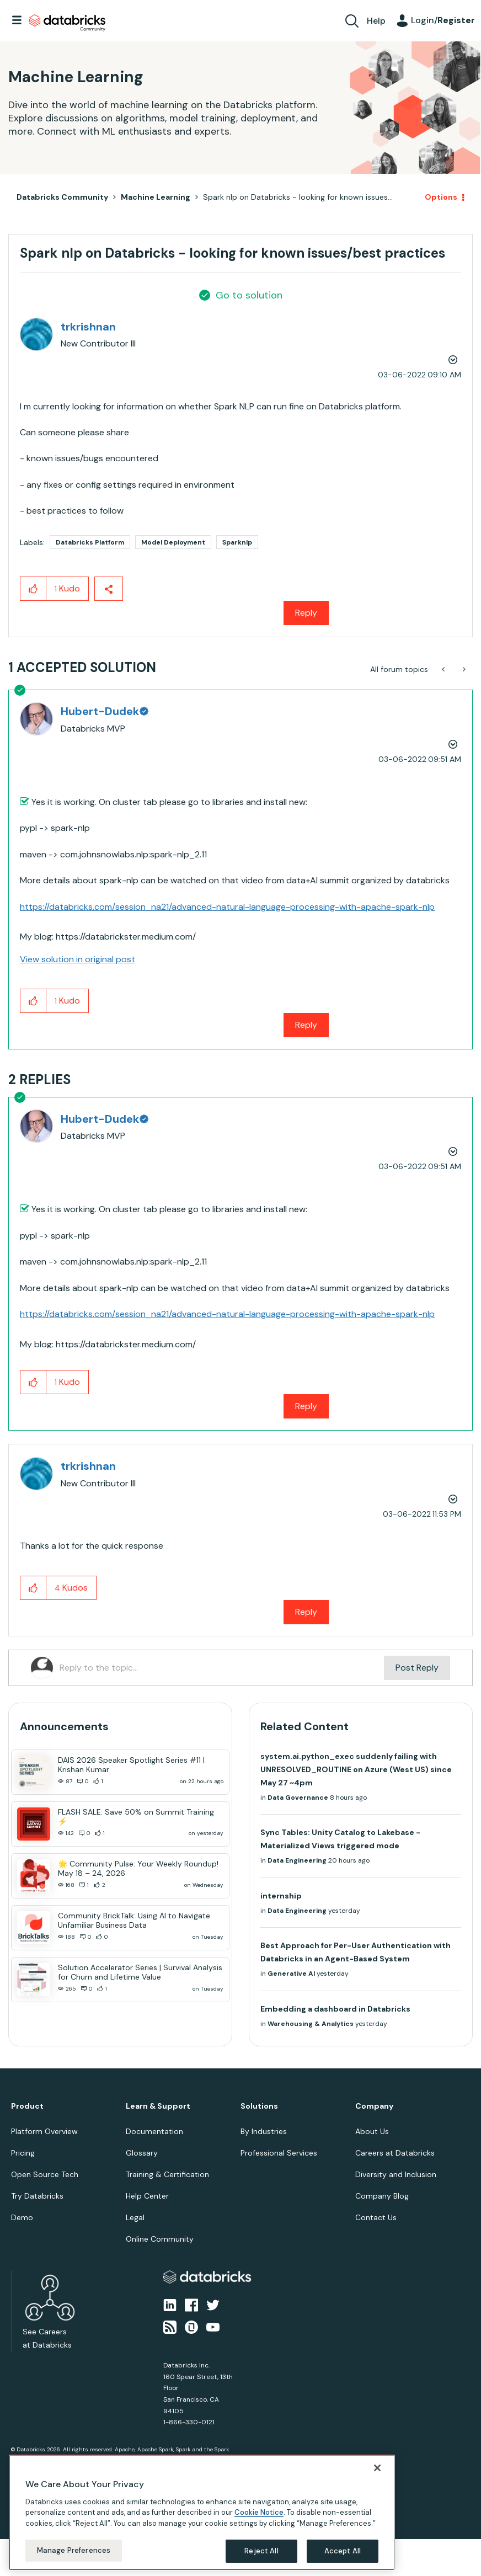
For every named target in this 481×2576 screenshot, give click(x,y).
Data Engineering (297, 1860)
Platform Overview (44, 2131)
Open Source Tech (44, 2174)
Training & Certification (167, 2174)
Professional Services (278, 2153)
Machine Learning (155, 197)
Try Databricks (37, 2196)
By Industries (263, 2131)
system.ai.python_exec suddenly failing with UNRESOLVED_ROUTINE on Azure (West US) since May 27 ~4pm (356, 1769)
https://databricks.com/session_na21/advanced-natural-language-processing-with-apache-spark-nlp (227, 907)
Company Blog (382, 2196)
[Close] (377, 2468)
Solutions (259, 2106)
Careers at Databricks (395, 2153)
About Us (372, 2131)
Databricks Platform (90, 542)
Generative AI (291, 1973)
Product (27, 2106)
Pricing (23, 2153)
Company (374, 2106)
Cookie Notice (259, 2512)
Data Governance (298, 1797)
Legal (135, 2217)
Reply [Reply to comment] (306, 1025)
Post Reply (417, 1667)
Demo (22, 2217)
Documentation (154, 2131)
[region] (202, 2512)
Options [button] (441, 197)
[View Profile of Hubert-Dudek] (104, 711)
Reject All (261, 2551)
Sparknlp (237, 542)
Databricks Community (67, 23)
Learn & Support (158, 2106)
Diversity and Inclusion (395, 2174)
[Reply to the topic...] (222, 1668)
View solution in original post (77, 959)
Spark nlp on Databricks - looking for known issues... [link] (298, 197)
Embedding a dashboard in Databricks (335, 2009)
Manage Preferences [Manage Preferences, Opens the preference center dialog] (73, 2550)
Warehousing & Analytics (311, 2023)
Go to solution (249, 295)
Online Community (160, 2239)
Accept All (342, 2551)
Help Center (147, 2196)
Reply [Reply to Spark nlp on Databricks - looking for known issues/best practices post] (306, 612)
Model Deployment (173, 542)
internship (281, 1896)
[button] (33, 588)
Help (376, 20)
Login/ (443, 20)
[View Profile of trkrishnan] (88, 326)
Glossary (142, 2153)
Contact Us (376, 2217)
